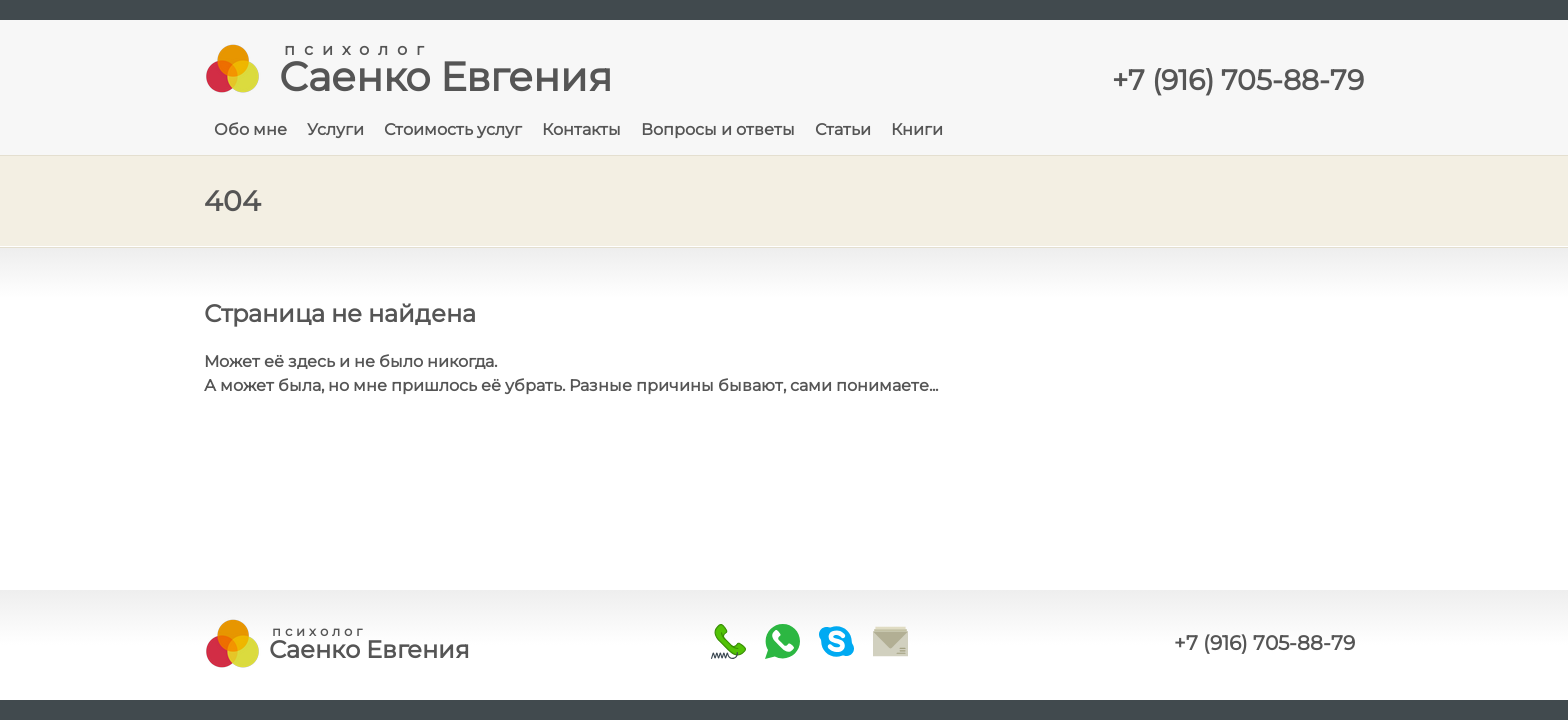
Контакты (581, 129)
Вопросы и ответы (718, 129)
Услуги (335, 129)
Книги (917, 129)
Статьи (843, 129)
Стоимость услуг (453, 129)
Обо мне (250, 129)
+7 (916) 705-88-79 (1264, 643)
